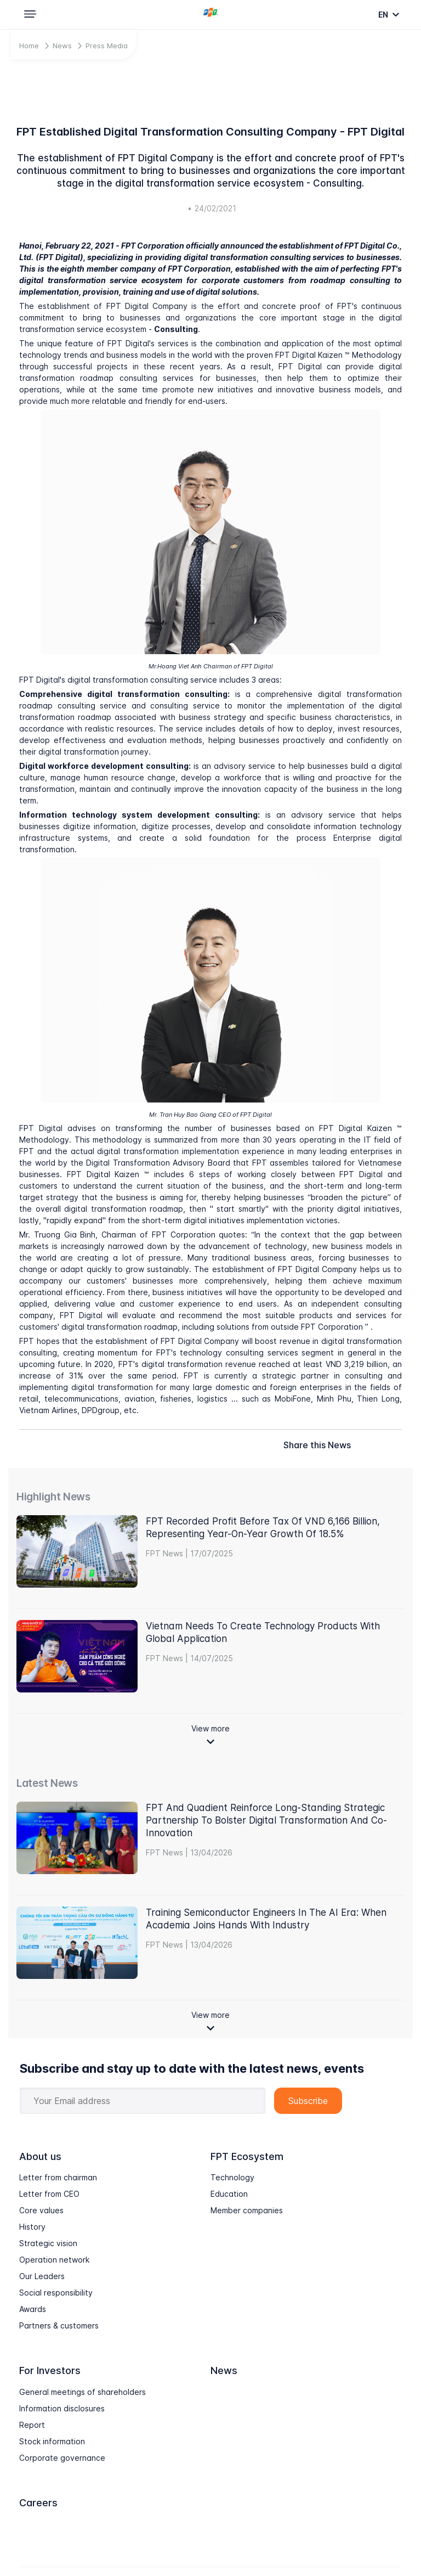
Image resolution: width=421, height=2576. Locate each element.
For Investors (50, 2370)
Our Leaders (42, 2276)
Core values (41, 2210)
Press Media (107, 45)
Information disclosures (62, 2408)
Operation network (54, 2259)
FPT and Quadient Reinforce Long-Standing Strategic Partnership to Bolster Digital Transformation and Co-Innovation (266, 1820)
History (32, 2226)
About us (40, 2156)
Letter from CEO (49, 2193)
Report (32, 2424)
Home (29, 45)
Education (229, 2193)
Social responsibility (56, 2292)
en (384, 14)
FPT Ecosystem (246, 2156)
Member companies (246, 2210)
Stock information (52, 2441)
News (62, 45)
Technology (232, 2177)
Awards (32, 2309)
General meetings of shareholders (82, 2392)
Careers (38, 2502)
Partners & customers (59, 2325)
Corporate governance (62, 2457)
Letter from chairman (58, 2177)
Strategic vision (48, 2243)
